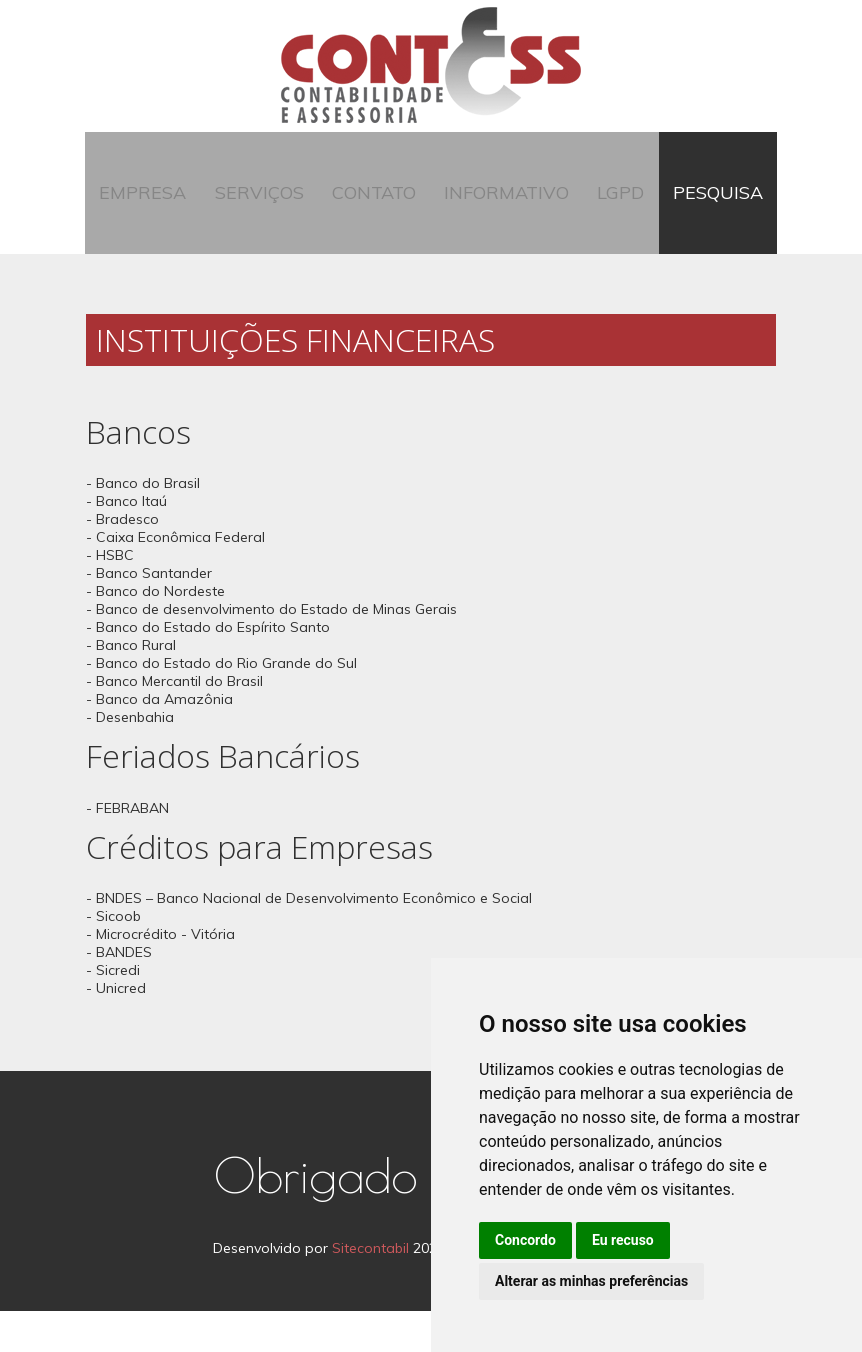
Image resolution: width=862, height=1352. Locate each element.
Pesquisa (697, 213)
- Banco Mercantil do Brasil (174, 723)
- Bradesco (122, 561)
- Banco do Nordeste (155, 633)
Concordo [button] (525, 1240)
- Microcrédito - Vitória (160, 976)
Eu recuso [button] (623, 1240)
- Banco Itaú (126, 543)
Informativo (502, 213)
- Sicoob (113, 958)
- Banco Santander (149, 615)
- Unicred (116, 1030)
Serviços (271, 213)
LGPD (608, 213)
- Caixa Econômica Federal (175, 579)
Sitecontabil (370, 1289)
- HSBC (110, 597)
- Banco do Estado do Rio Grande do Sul (221, 705)
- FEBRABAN (127, 849)
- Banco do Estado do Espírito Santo (208, 669)
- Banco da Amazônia (159, 741)
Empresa (163, 213)
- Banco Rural (131, 687)
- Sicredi (113, 1012)
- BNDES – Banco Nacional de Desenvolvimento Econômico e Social (309, 940)
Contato (378, 213)
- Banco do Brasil (143, 525)
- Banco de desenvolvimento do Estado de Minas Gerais (271, 651)
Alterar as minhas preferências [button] (591, 1281)
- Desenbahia (130, 759)
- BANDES (119, 994)
